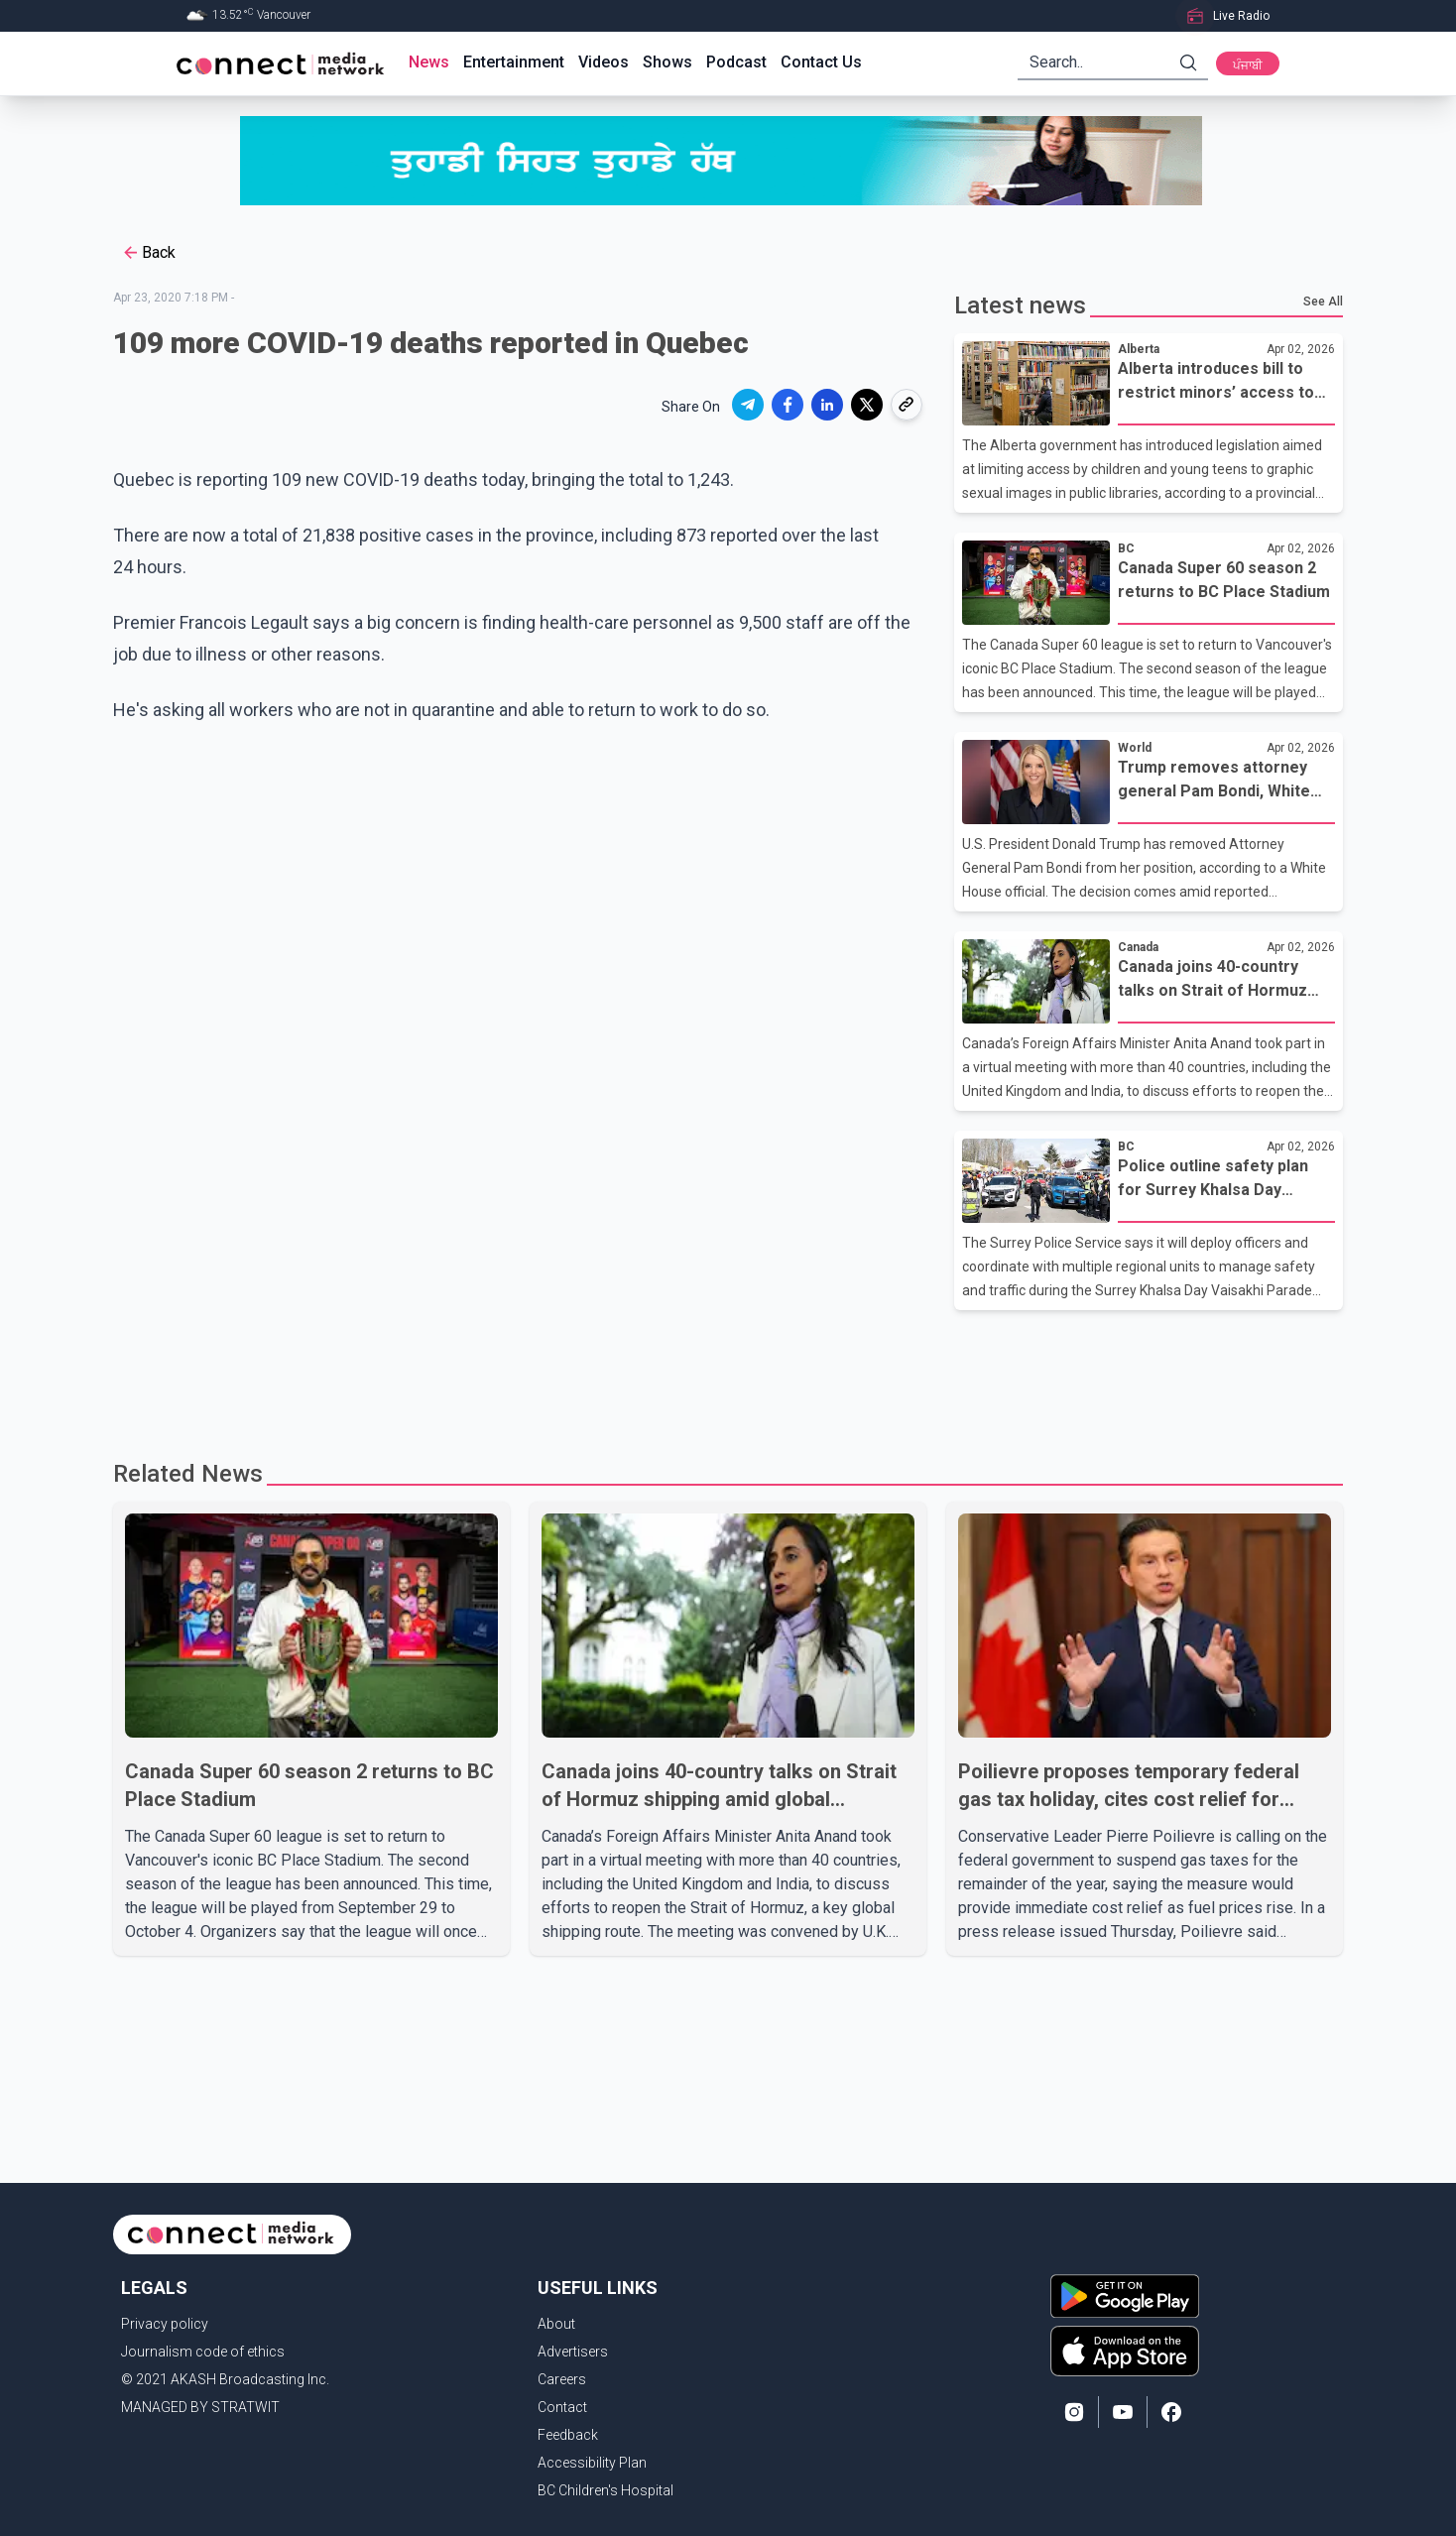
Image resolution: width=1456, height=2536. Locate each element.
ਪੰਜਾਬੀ (1248, 65)
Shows (667, 62)
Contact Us (821, 62)
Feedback (568, 2435)
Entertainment (513, 62)
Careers (562, 2379)
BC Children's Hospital (605, 2490)
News (429, 62)
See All (1323, 301)
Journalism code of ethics (203, 2351)
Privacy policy (164, 2324)
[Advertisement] (721, 1374)
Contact (562, 2407)
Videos (603, 62)
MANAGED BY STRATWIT (200, 2407)
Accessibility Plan (592, 2463)
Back (148, 253)
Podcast (736, 62)
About (556, 2324)
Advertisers (573, 2351)
